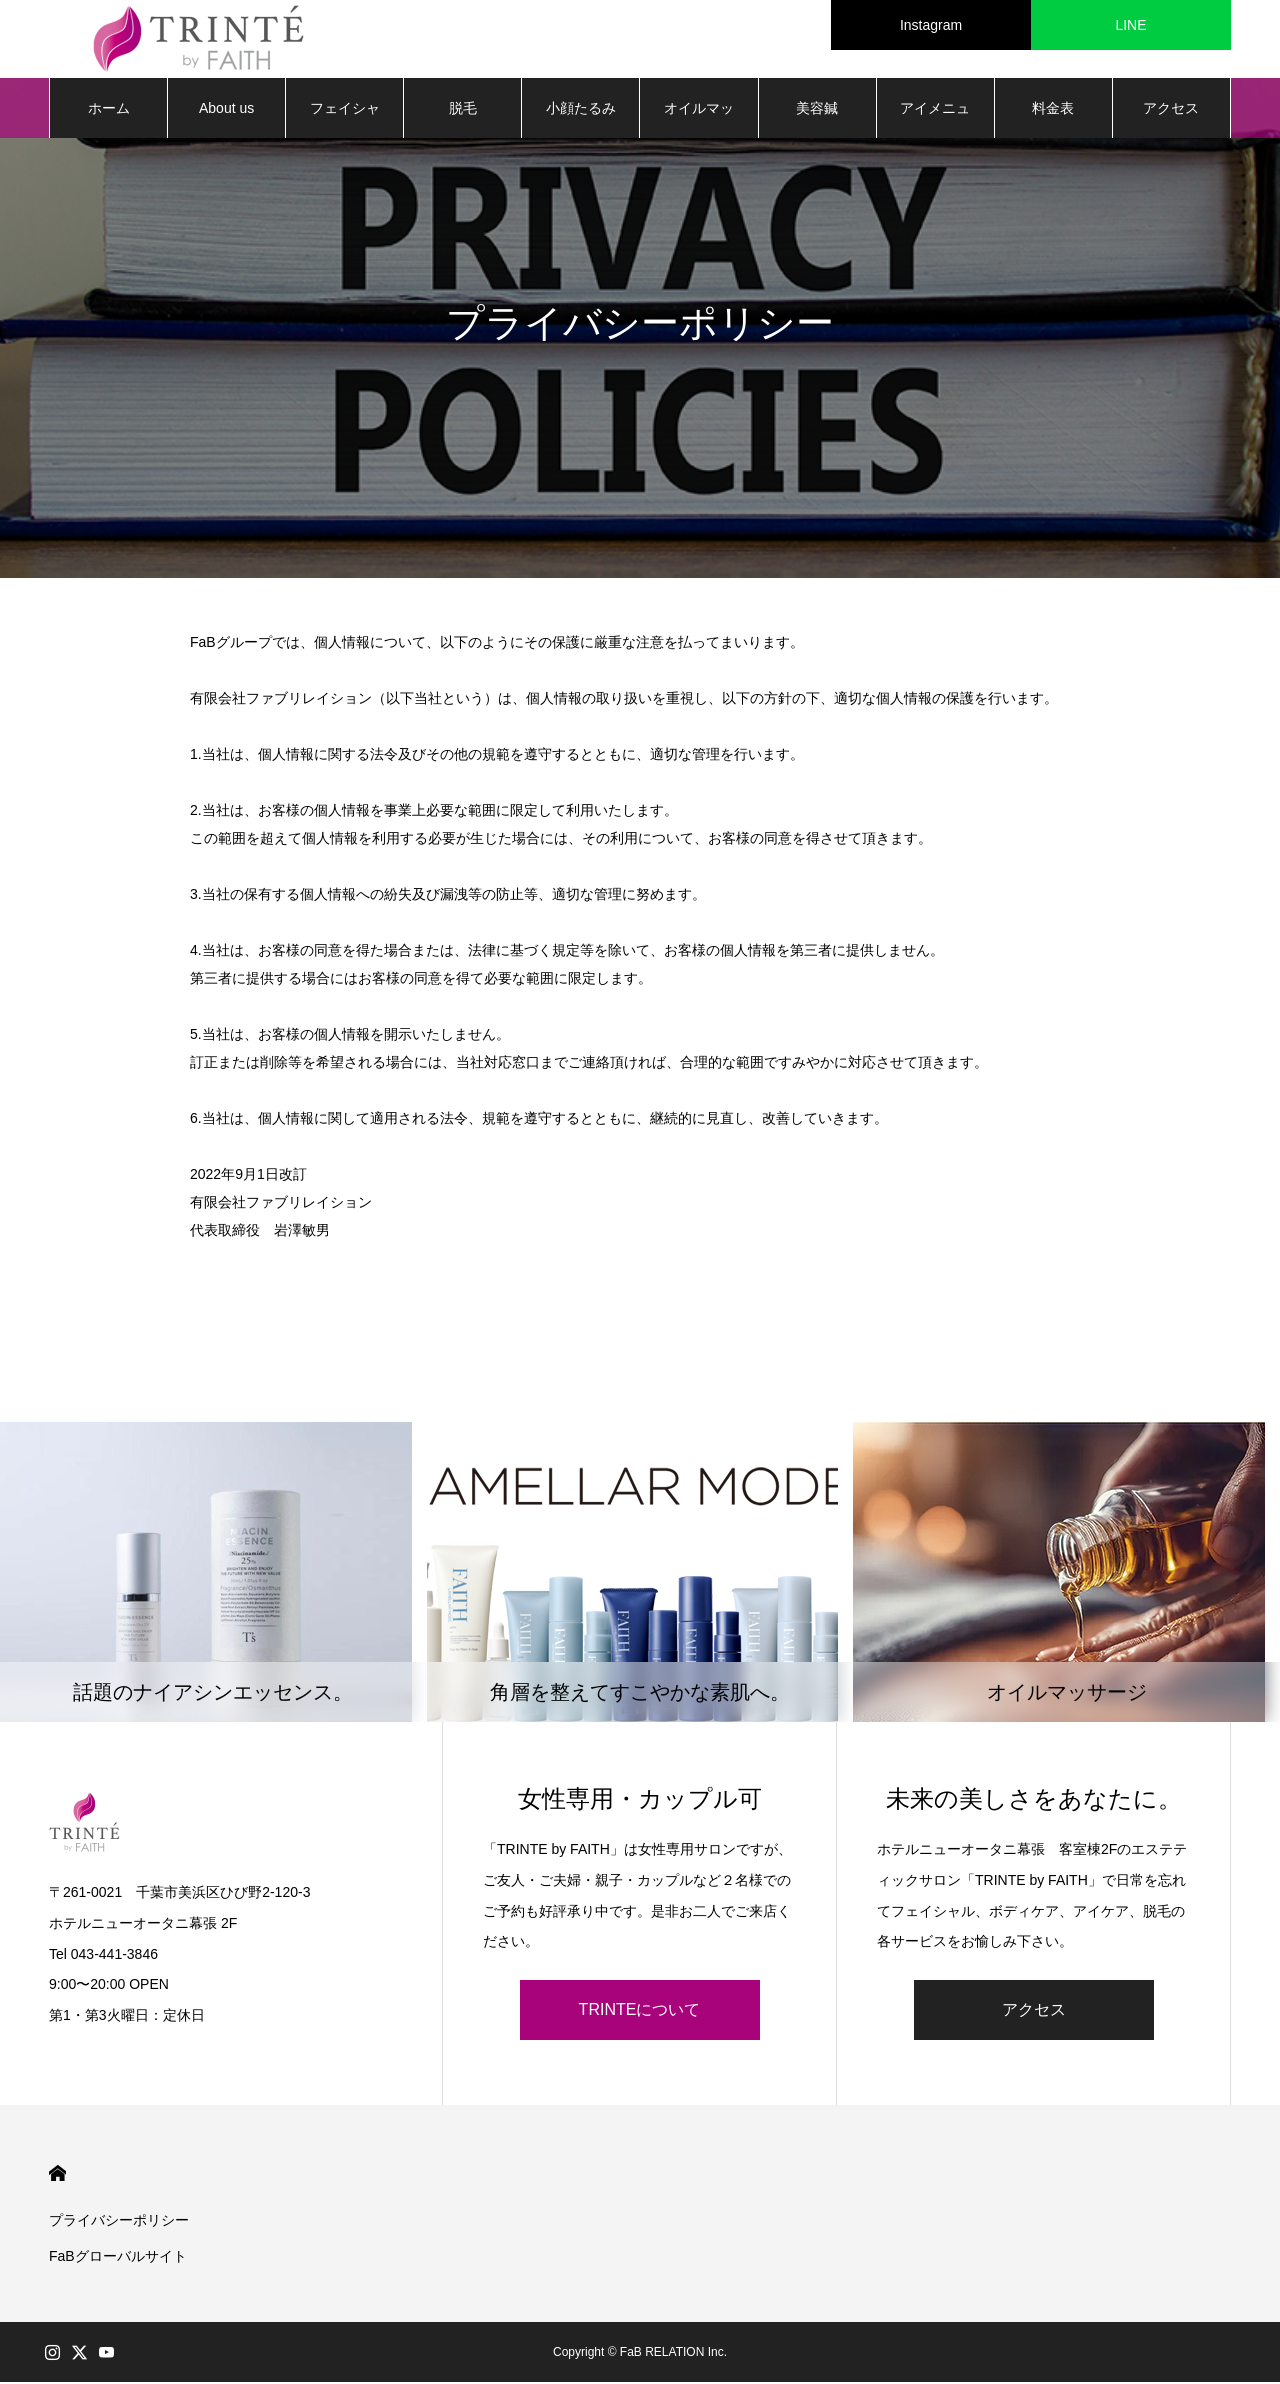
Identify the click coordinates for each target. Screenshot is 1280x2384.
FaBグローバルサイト (118, 2258)
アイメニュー (935, 121)
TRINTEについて (640, 2011)
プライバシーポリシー (119, 2222)
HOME (57, 2175)
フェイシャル (345, 121)
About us (226, 110)
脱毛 (463, 110)
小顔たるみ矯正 (581, 121)
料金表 (1053, 110)
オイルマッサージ (699, 121)
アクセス (1171, 110)
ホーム (109, 110)
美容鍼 (817, 110)
